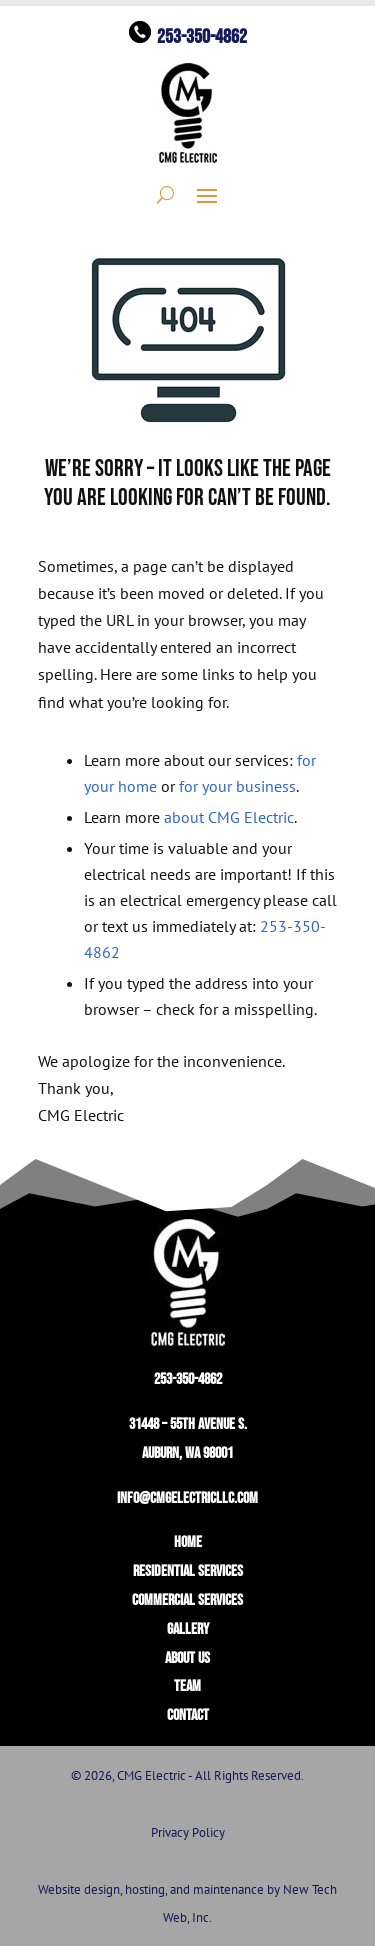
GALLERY (188, 1629)
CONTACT (188, 1715)
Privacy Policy (188, 1832)
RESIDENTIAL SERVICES (188, 1571)
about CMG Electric (229, 817)
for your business (237, 786)
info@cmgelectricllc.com (187, 1498)
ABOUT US (187, 1658)
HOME (188, 1542)
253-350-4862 (202, 37)
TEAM (187, 1686)
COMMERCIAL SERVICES (187, 1600)
